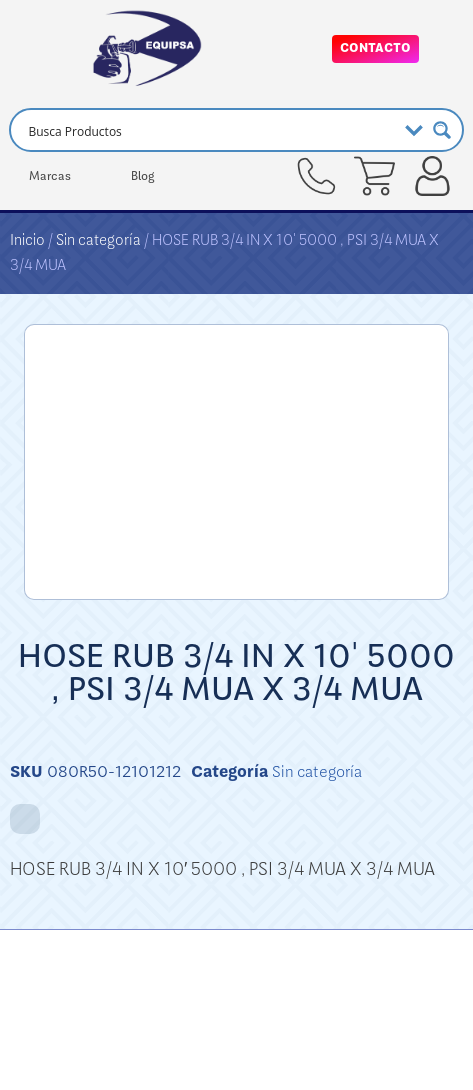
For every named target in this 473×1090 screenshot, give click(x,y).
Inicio (27, 240)
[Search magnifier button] (442, 130)
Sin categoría (98, 240)
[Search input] (209, 130)
